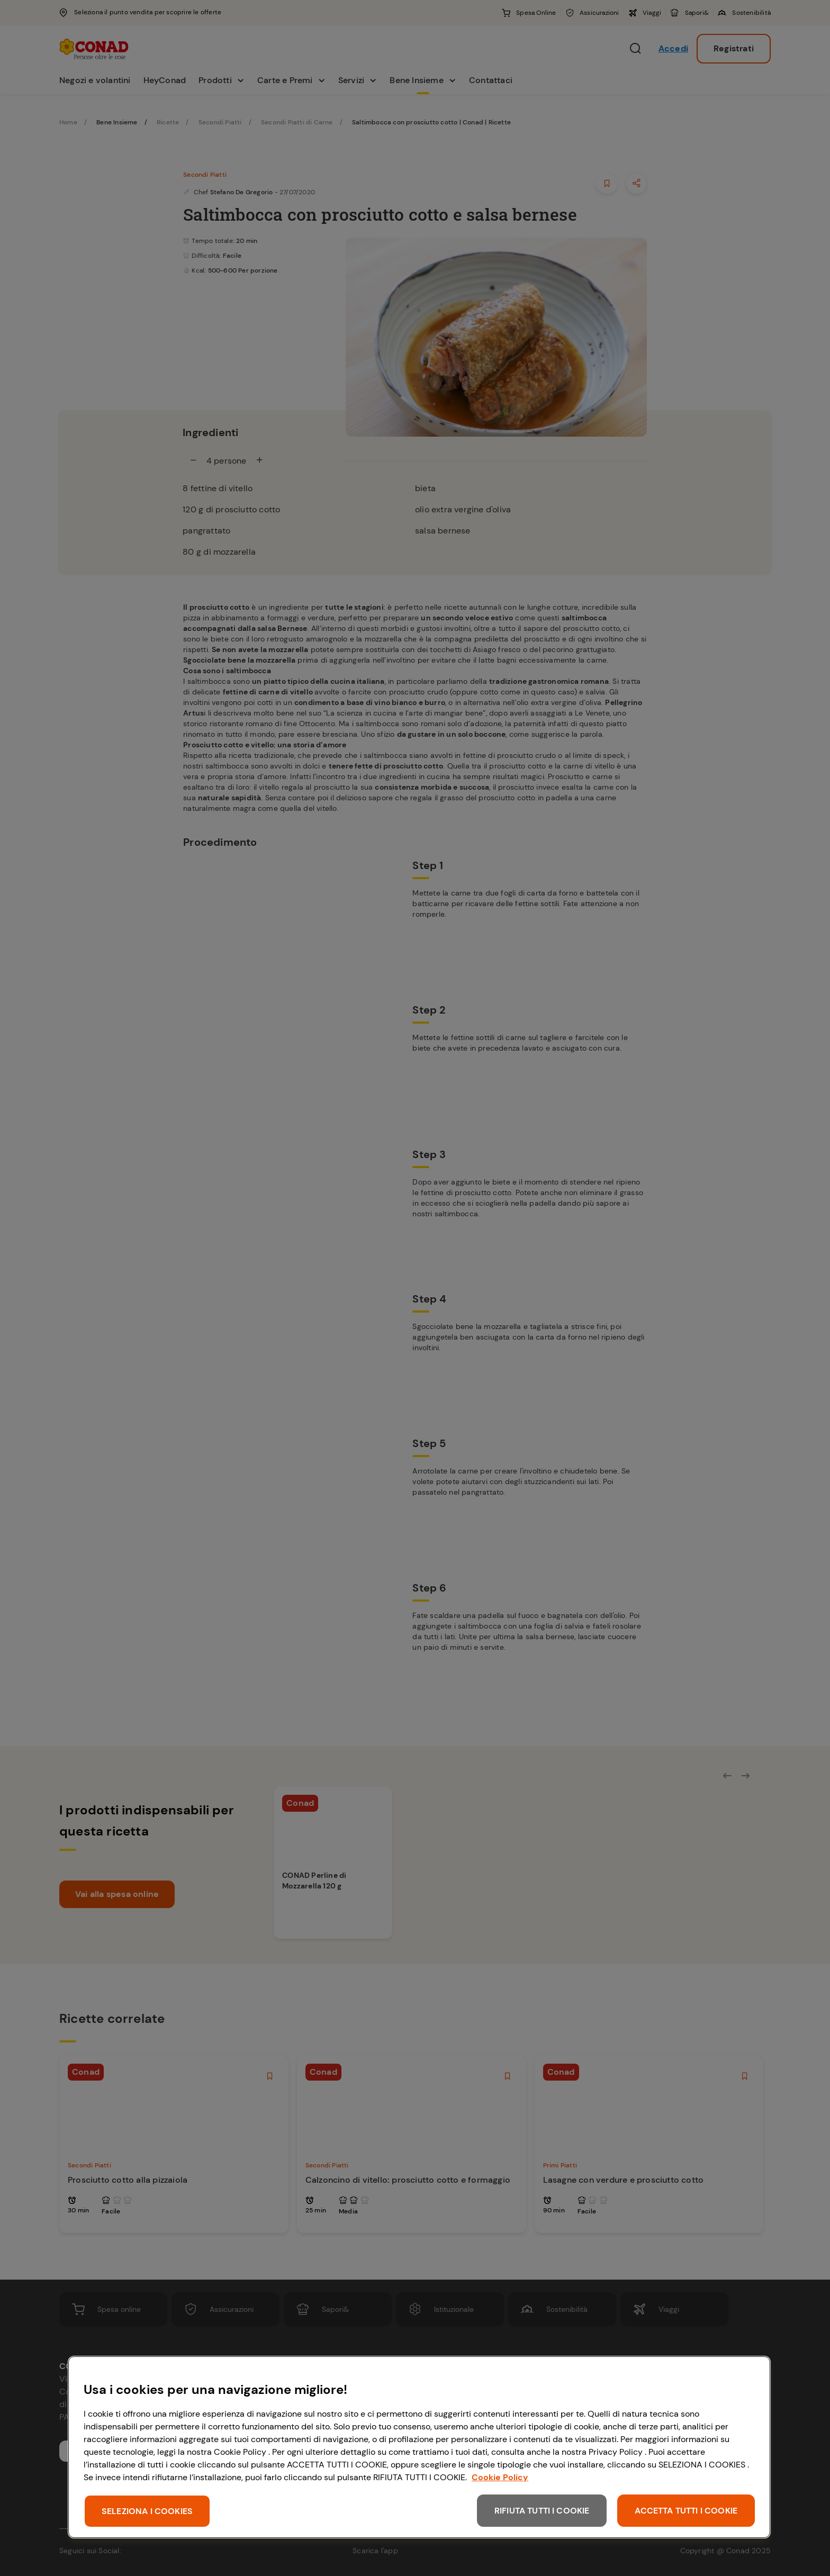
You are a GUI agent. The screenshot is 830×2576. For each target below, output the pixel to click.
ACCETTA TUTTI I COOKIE (686, 2510)
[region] (419, 2447)
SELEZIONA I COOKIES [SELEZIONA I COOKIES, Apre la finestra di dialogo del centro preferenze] (147, 2511)
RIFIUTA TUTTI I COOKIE (542, 2510)
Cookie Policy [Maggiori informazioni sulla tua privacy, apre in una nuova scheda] (500, 2477)
